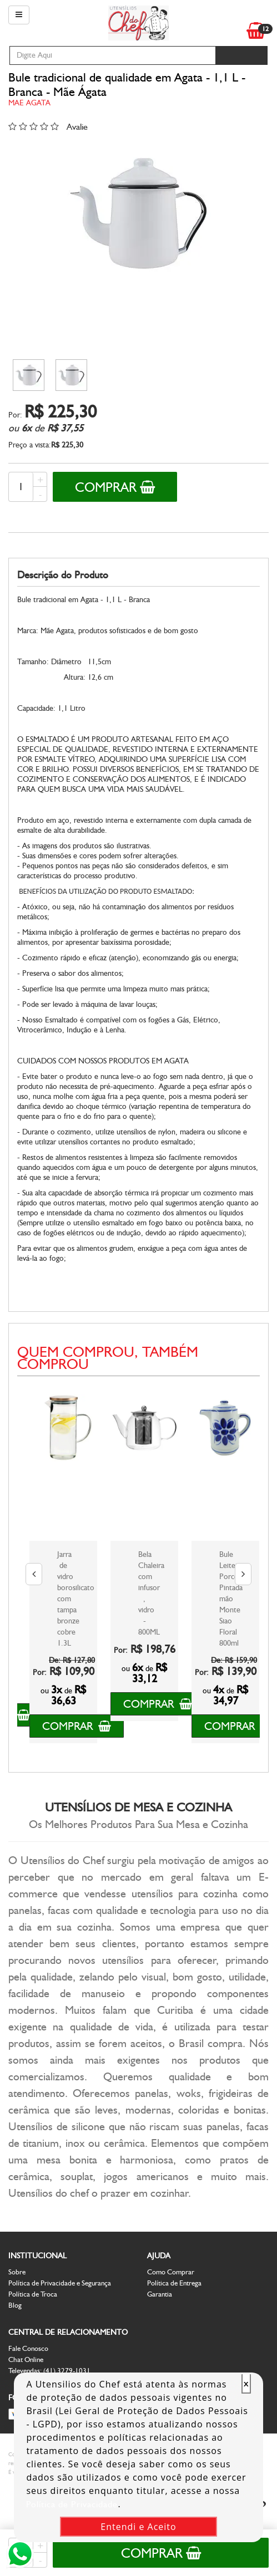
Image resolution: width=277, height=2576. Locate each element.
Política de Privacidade (72, 2504)
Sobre (17, 2272)
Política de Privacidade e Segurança (59, 2283)
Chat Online (25, 2359)
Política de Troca (32, 2294)
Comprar (115, 487)
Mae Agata (29, 103)
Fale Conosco (28, 2348)
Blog (15, 2305)
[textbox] (112, 55)
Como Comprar (170, 2272)
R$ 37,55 (65, 428)
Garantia (159, 2294)
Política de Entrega (174, 2283)
